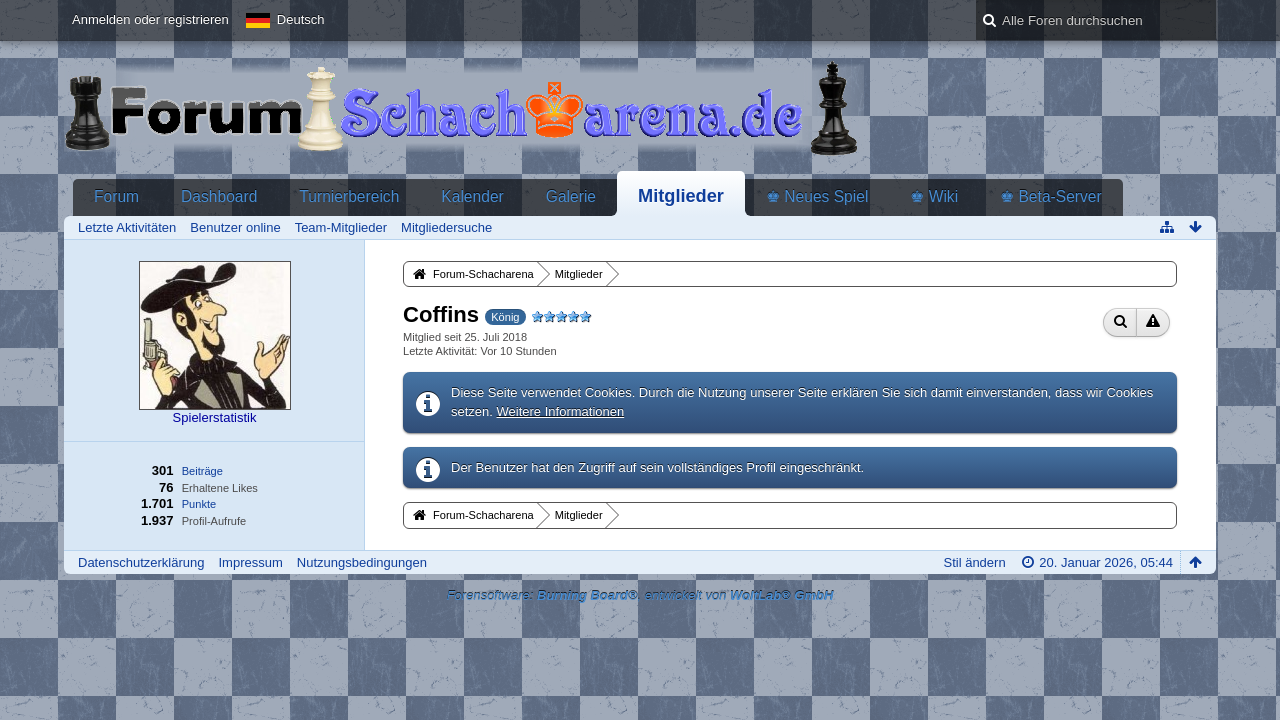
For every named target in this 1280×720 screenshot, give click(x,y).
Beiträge (202, 471)
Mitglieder (681, 196)
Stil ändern (974, 562)
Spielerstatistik (215, 417)
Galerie (571, 196)
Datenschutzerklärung (141, 562)
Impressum (250, 562)
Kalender (472, 196)
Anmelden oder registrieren (150, 19)
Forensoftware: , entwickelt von (640, 595)
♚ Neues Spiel (817, 196)
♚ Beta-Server (1051, 196)
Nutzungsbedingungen (362, 562)
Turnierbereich (349, 196)
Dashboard (219, 196)
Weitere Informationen (561, 411)
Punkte (199, 504)
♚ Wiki (934, 196)
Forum (116, 196)
